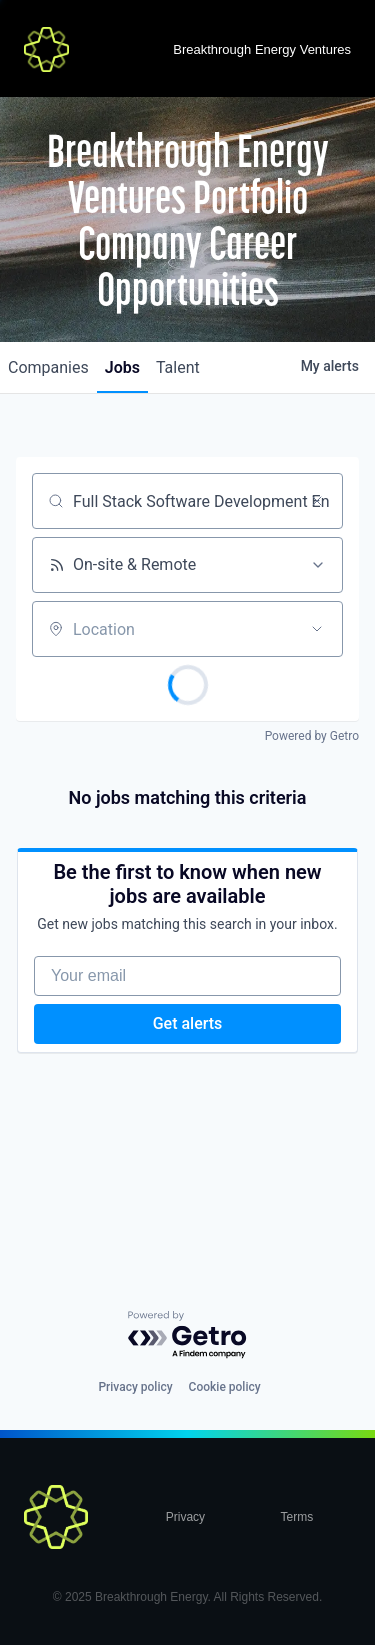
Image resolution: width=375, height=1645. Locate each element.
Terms (297, 1517)
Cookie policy (225, 1387)
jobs (122, 367)
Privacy (185, 1517)
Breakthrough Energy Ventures (262, 49)
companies (48, 367)
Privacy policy (135, 1387)
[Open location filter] (317, 629)
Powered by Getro (312, 736)
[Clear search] (317, 501)
